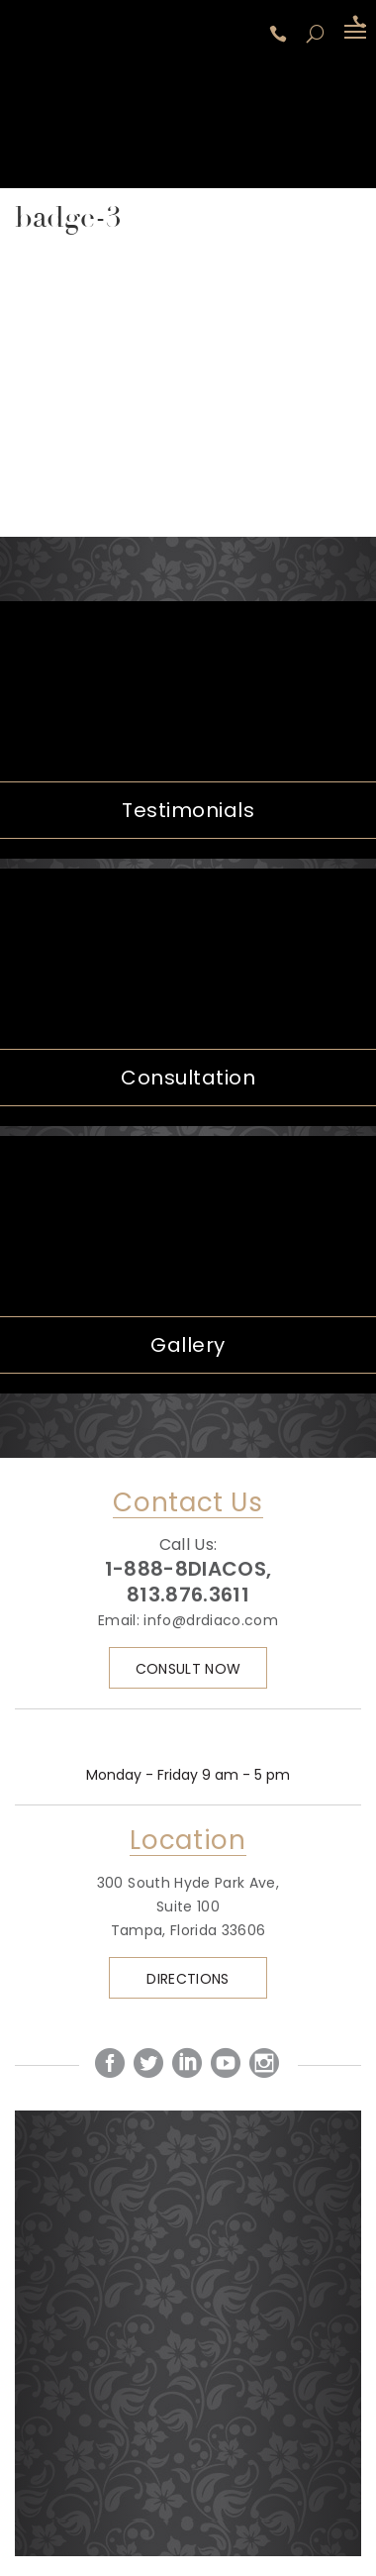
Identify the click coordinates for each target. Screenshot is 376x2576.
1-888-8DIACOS (280, 34)
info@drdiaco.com (210, 1620)
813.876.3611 (188, 1594)
